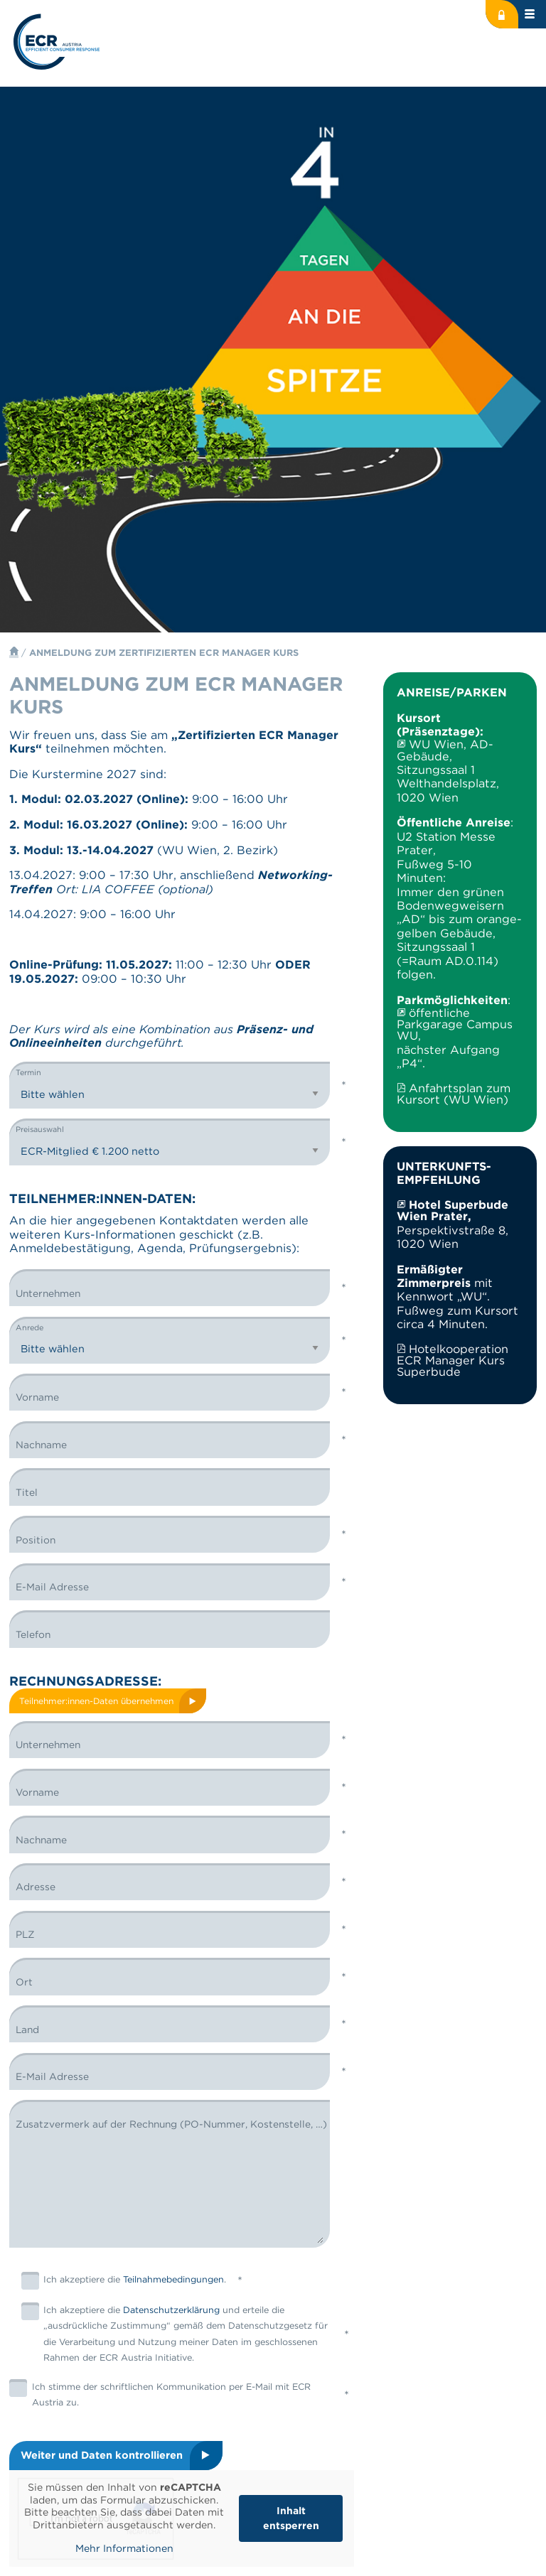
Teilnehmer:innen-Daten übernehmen (96, 1701)
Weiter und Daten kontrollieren (102, 2455)
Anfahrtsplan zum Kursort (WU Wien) (453, 1093)
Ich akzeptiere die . (123, 2281)
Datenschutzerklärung (171, 2310)
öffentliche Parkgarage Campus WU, (455, 1024)
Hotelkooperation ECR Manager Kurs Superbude (452, 1360)
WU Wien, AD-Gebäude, (445, 749)
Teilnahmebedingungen (173, 2280)
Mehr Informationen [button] (124, 2548)
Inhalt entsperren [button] (291, 2518)
